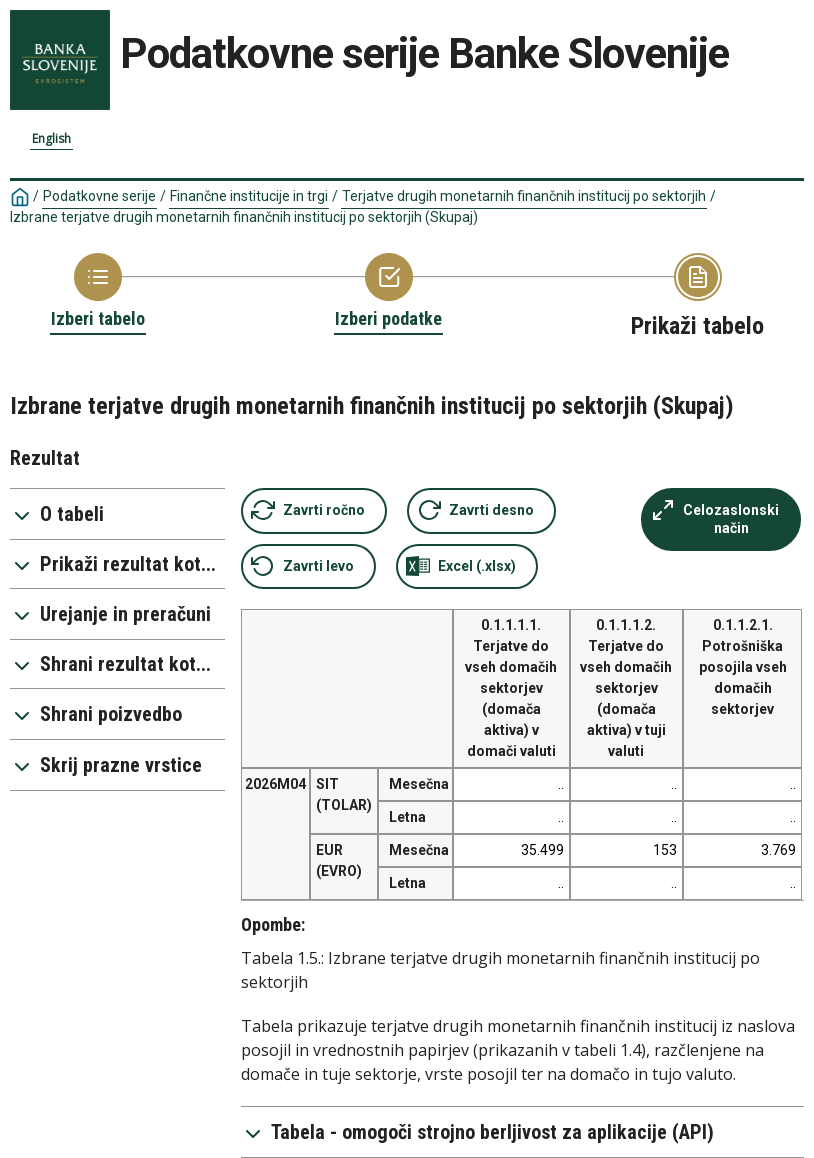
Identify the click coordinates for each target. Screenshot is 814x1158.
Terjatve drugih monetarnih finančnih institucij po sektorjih (524, 196)
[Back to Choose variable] (388, 292)
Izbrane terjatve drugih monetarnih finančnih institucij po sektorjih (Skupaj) (244, 217)
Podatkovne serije (99, 196)
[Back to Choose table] (98, 292)
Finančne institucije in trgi (249, 196)
